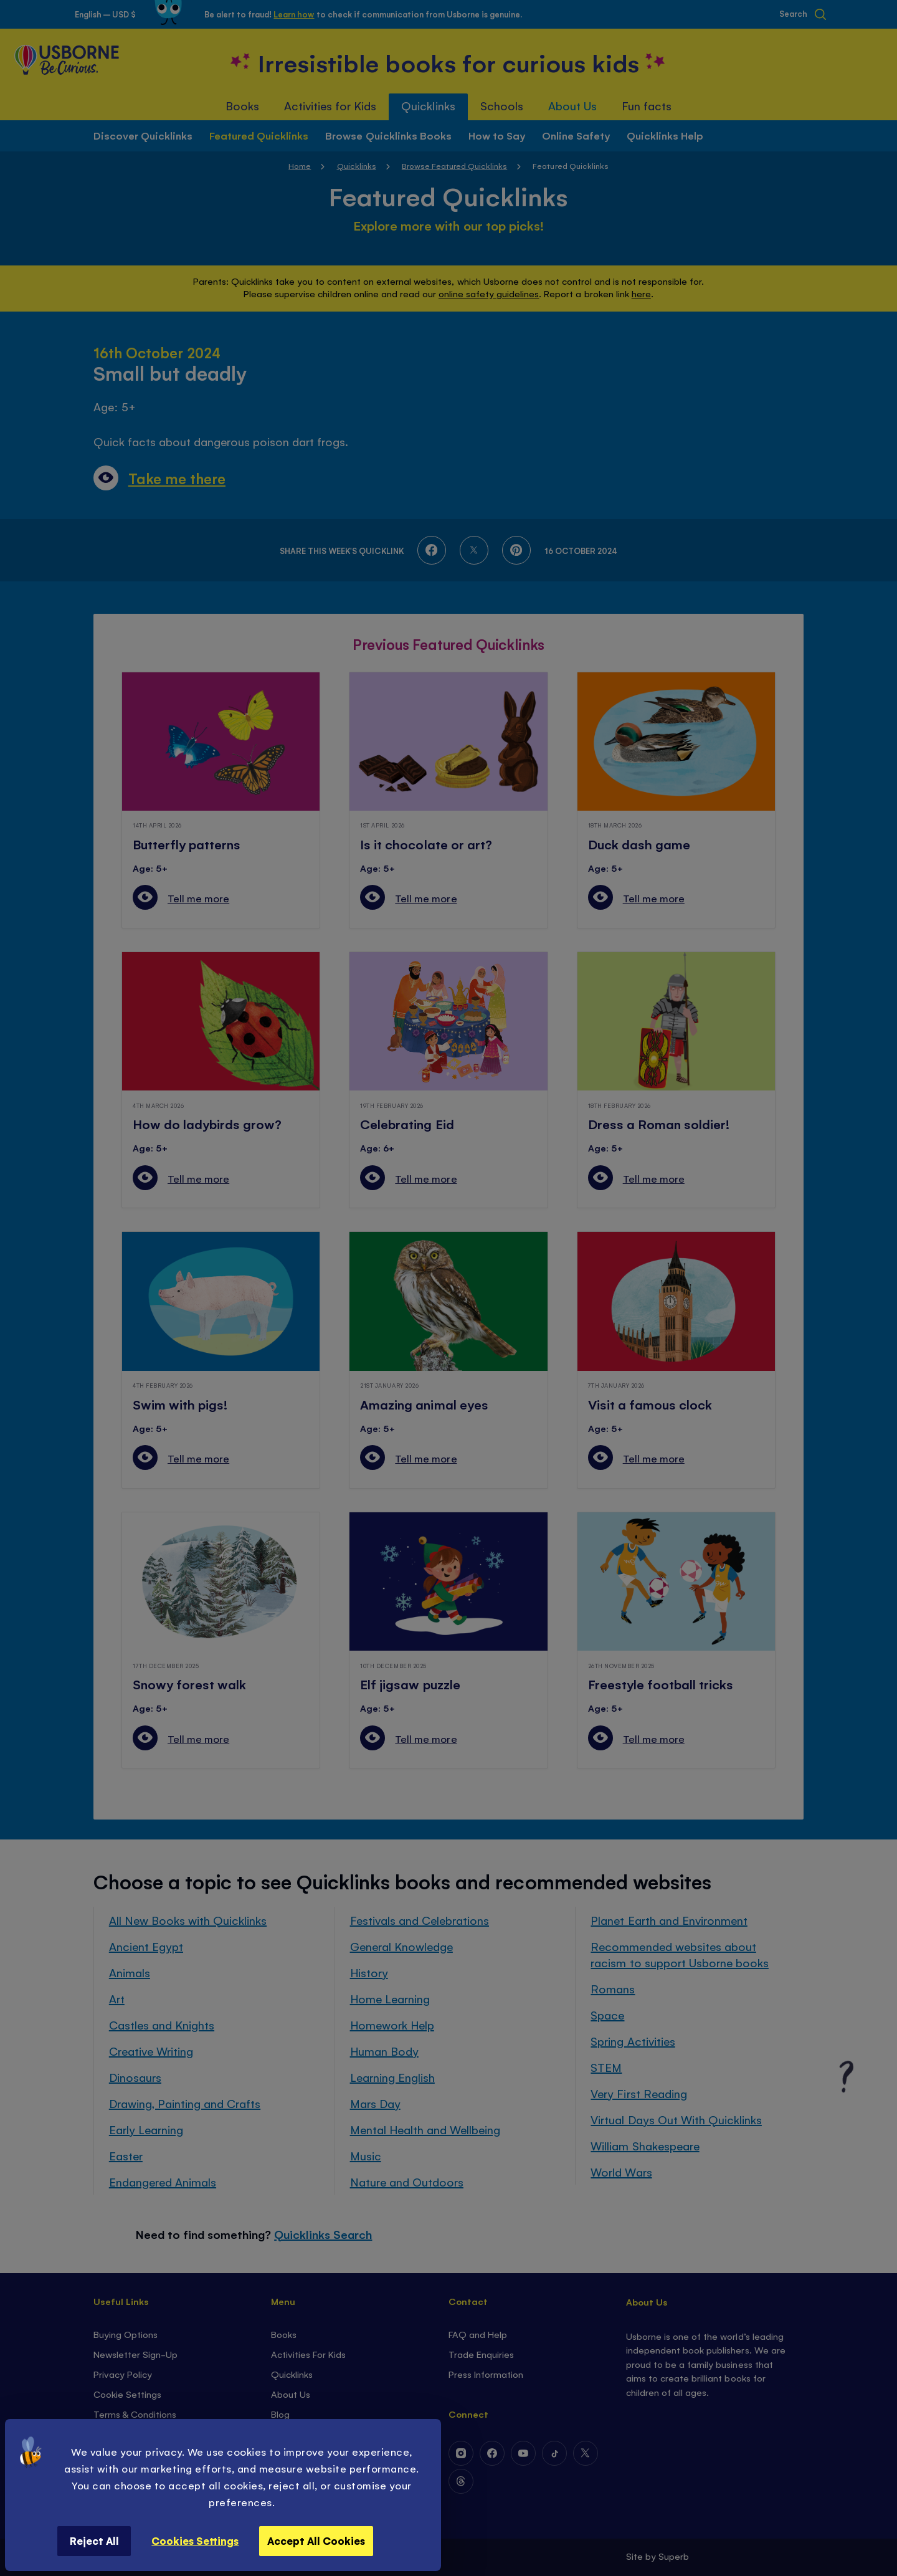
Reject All (94, 2540)
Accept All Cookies (316, 2540)
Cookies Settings (195, 2540)
